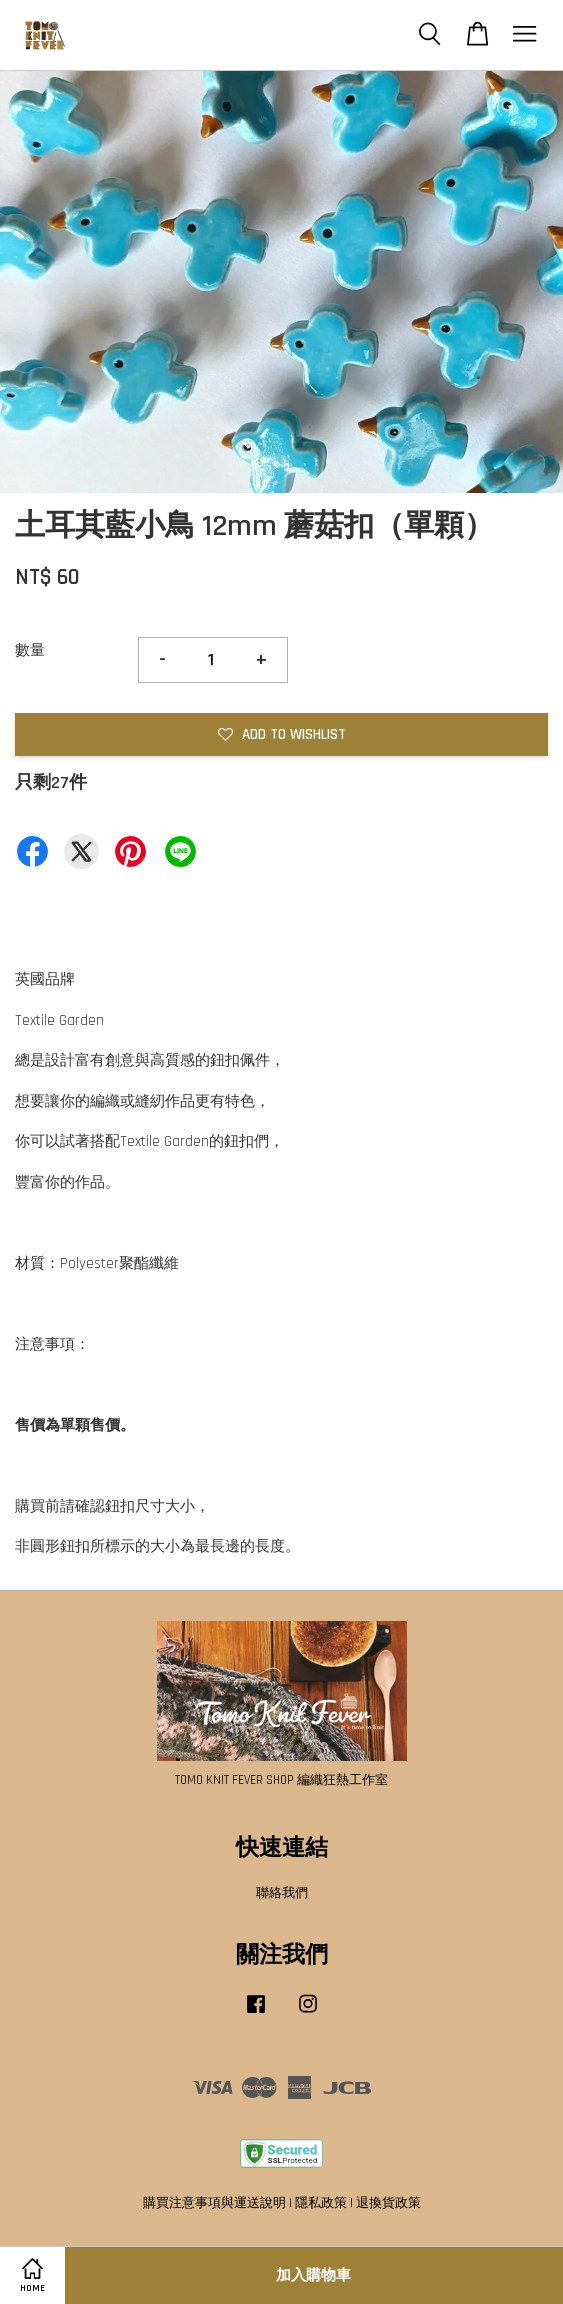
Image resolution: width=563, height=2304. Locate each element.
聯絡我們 (282, 1893)
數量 (30, 650)
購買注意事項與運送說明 (214, 2203)
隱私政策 (321, 2203)
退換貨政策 (388, 2203)
